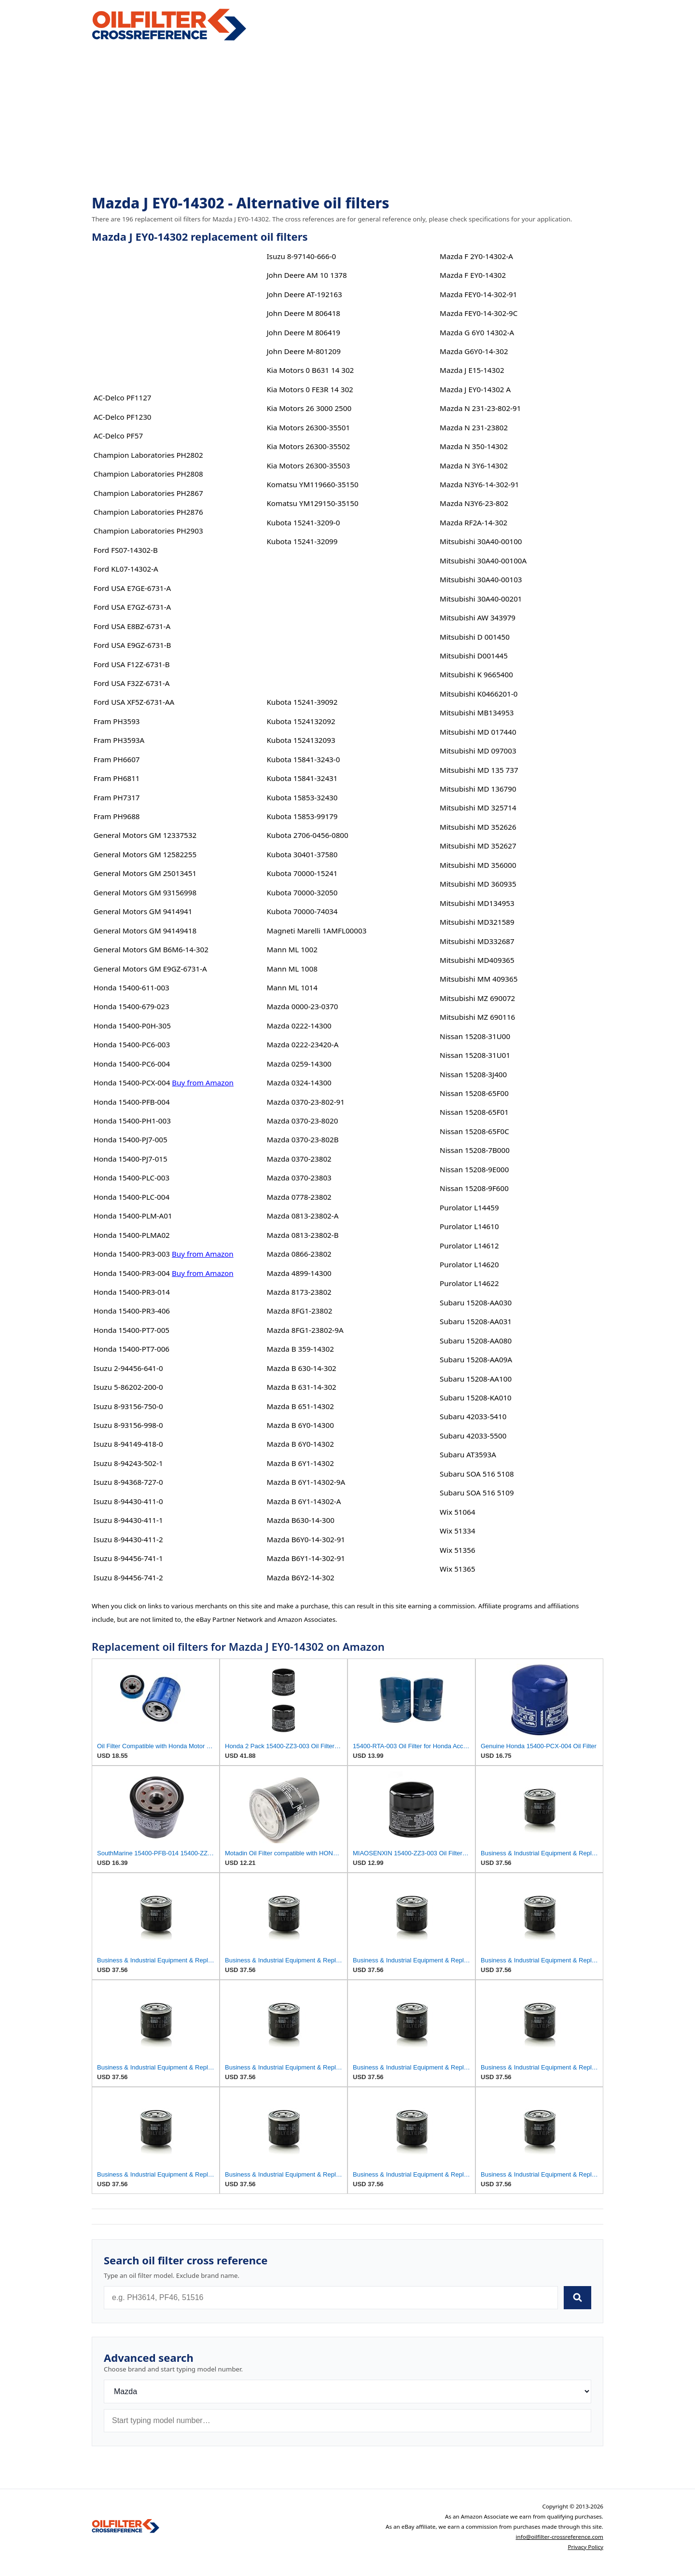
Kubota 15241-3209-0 (303, 522)
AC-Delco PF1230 (123, 417)
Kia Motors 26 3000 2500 (308, 408)
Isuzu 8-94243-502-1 (128, 1463)
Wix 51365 (457, 1569)
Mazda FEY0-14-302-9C (478, 313)
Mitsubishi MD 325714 (478, 807)
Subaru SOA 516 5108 (477, 1474)
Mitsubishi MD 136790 (478, 789)
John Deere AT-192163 (304, 294)
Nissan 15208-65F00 (474, 1093)
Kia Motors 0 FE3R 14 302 (309, 389)
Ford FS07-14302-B (126, 550)
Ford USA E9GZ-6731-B (132, 645)
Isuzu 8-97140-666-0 (301, 256)
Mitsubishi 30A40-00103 (481, 579)
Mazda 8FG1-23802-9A (304, 1330)
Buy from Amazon (203, 1082)
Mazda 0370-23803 (298, 1177)
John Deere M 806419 (303, 332)
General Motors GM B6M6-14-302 (151, 949)
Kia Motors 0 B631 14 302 (310, 370)
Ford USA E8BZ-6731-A (132, 626)
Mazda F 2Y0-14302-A (476, 256)
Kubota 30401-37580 (301, 854)
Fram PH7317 (117, 797)
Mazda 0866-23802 (298, 1254)
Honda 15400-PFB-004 (132, 1102)
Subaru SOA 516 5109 (477, 1492)
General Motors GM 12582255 (145, 854)
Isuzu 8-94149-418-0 (128, 1444)
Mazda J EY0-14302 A (475, 389)
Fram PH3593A (119, 740)
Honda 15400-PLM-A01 (133, 1215)
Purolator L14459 (469, 1207)
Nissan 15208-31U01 (475, 1055)
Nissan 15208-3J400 (473, 1074)
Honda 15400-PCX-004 (132, 1082)
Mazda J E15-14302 (472, 370)
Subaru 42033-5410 (473, 1416)
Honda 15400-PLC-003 (131, 1177)
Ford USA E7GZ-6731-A (132, 607)
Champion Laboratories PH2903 (148, 530)
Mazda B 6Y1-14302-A (303, 1501)
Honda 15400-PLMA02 (132, 1235)
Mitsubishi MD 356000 (478, 865)
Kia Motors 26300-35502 (308, 446)
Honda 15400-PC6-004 (132, 1064)
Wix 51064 (457, 1512)
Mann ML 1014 (291, 987)
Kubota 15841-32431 (301, 778)
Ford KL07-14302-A (126, 569)
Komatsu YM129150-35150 (312, 503)
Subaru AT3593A (468, 1454)
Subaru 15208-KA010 (476, 1397)
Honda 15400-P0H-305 (132, 1025)
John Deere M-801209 (303, 351)
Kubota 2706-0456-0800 (307, 835)
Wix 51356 (457, 1550)
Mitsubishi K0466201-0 (478, 694)
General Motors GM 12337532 (145, 835)
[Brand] (347, 2391)
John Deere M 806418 (303, 313)
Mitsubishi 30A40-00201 (481, 598)
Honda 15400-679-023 (131, 1006)
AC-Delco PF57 (118, 435)
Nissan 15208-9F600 (474, 1188)
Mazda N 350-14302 (474, 446)
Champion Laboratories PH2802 (148, 455)
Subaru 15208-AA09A (476, 1359)
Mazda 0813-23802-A (302, 1215)
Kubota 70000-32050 (301, 892)
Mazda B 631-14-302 (301, 1387)
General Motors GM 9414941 (143, 911)
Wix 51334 (457, 1530)
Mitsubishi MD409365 (477, 960)
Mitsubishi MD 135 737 (479, 770)
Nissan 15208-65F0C (474, 1131)
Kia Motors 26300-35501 (308, 427)
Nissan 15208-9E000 (474, 1169)
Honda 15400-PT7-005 (131, 1330)
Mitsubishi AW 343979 (477, 617)
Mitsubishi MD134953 (477, 903)
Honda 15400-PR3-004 (132, 1273)
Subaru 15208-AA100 (476, 1379)
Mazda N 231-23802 (474, 427)
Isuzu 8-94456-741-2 (128, 1577)
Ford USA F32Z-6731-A (132, 683)
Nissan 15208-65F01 (474, 1112)
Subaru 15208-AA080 (476, 1340)
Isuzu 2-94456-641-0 (128, 1368)
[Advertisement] (347, 118)
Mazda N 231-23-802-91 (480, 408)
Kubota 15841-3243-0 (303, 759)
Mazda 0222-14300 (298, 1025)
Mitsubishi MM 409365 (478, 979)
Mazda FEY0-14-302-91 (478, 294)
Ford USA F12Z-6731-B (132, 664)
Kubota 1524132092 (300, 721)
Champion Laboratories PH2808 (148, 474)
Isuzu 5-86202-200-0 (128, 1387)
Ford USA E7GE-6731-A (132, 588)
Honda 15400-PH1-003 (132, 1120)
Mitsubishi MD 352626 (478, 827)
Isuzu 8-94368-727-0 (128, 1482)
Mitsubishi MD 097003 (478, 750)
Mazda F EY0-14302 (473, 275)
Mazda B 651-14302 (300, 1406)
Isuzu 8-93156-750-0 (128, 1406)
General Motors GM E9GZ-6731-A (150, 968)
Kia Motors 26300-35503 (308, 465)
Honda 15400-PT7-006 (131, 1349)
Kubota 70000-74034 (301, 911)
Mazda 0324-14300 (298, 1082)
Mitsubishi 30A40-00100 (481, 541)
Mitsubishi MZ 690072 (477, 998)
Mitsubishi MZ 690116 (477, 1017)
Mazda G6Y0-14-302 (474, 351)
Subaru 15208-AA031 (476, 1321)
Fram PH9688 (117, 816)
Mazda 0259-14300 (298, 1064)
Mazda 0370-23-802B (302, 1139)
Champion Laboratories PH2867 (148, 493)
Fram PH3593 (117, 721)
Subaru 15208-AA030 (476, 1302)
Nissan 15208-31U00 (475, 1036)
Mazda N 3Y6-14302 (474, 465)
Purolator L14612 (469, 1245)
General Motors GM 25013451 (145, 873)
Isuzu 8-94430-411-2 (128, 1539)
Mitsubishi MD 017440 (478, 732)
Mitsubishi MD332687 (477, 941)
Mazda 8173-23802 (298, 1292)
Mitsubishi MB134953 (477, 712)
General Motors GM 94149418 (145, 930)
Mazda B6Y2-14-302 (300, 1577)
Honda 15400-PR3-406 (132, 1310)
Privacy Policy (585, 2546)
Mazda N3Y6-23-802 (474, 503)
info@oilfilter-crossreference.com (559, 2536)
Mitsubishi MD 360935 (478, 884)
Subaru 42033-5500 (473, 1435)
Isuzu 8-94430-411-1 (128, 1520)
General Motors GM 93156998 (145, 892)
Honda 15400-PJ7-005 (130, 1139)
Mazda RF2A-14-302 (473, 522)
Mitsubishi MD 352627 (478, 845)
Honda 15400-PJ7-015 (130, 1159)
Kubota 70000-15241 (301, 873)
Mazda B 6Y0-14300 (300, 1425)
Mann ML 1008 (291, 968)
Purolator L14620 (469, 1264)
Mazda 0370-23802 (298, 1159)
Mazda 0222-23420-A (302, 1044)
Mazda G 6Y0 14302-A (477, 332)
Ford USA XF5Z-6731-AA (134, 702)
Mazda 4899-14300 (298, 1273)
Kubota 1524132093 (300, 740)
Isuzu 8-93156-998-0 (128, 1425)
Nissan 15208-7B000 (475, 1150)
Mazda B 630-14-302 (301, 1368)
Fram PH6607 (117, 759)
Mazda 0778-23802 (298, 1197)
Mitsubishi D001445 (474, 655)
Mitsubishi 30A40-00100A (483, 560)
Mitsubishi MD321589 (477, 922)
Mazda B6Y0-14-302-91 (305, 1539)
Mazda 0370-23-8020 (302, 1120)
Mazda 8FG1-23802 (299, 1310)
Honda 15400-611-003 (131, 987)
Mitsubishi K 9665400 (476, 674)
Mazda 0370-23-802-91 (305, 1102)
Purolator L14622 (469, 1283)
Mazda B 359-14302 (300, 1349)
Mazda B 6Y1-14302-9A (305, 1482)
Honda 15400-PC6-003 (132, 1044)
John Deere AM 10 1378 (306, 275)
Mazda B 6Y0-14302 (300, 1444)
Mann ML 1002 (291, 949)
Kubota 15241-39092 (301, 702)
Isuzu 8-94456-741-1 (128, 1558)
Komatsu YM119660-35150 (312, 484)
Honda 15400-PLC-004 (131, 1197)
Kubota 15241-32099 (301, 541)
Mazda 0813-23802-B (302, 1235)
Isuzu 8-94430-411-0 (128, 1501)
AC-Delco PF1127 (123, 397)
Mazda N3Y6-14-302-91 (479, 484)
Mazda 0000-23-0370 (302, 1006)
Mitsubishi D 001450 (475, 637)
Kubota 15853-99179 (301, 816)
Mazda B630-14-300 (300, 1520)
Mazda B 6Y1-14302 (300, 1463)
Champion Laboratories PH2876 (148, 512)
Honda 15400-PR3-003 (132, 1254)
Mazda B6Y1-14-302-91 (305, 1558)
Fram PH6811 (117, 778)
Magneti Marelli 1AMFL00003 (316, 930)
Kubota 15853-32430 (301, 797)
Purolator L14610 (469, 1226)
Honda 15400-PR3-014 (132, 1292)
